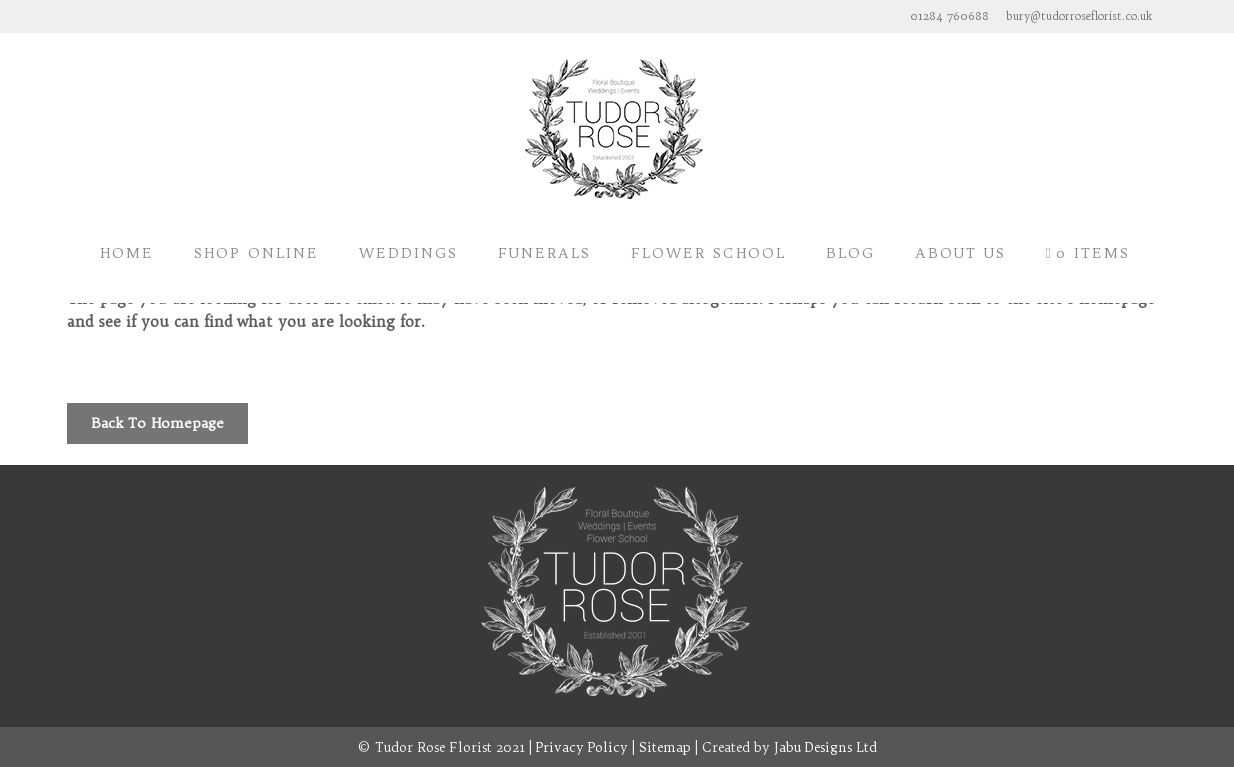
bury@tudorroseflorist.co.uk (1079, 16)
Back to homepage (157, 423)
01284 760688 (949, 16)
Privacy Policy (582, 747)
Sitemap (665, 747)
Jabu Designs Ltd (825, 747)
